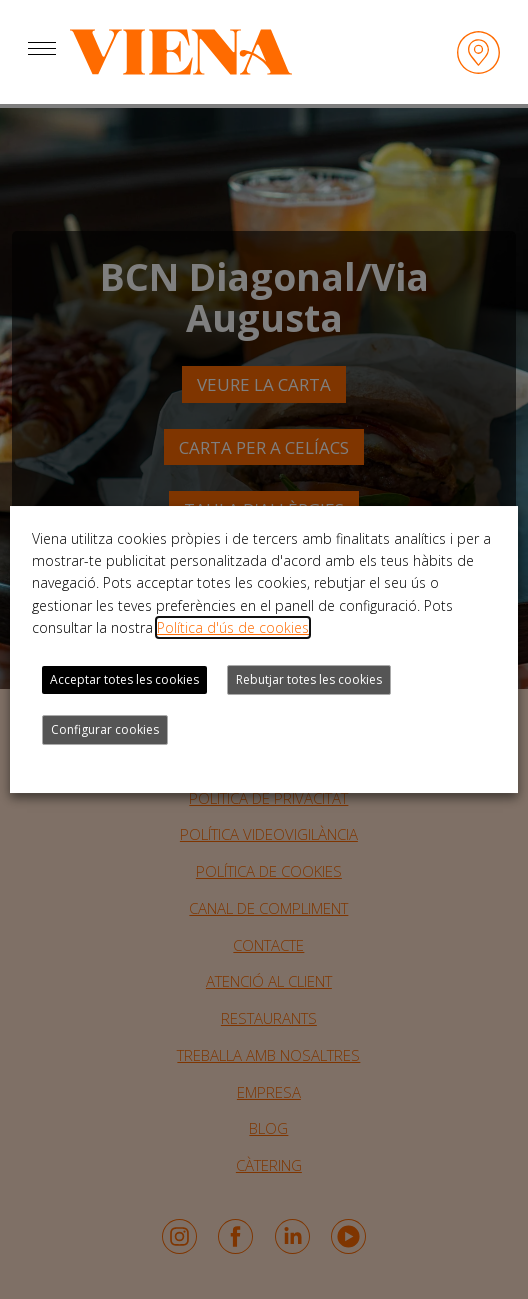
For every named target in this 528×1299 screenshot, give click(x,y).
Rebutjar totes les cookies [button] (309, 679)
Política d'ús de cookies (233, 627)
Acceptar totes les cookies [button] (124, 679)
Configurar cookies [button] (105, 729)
